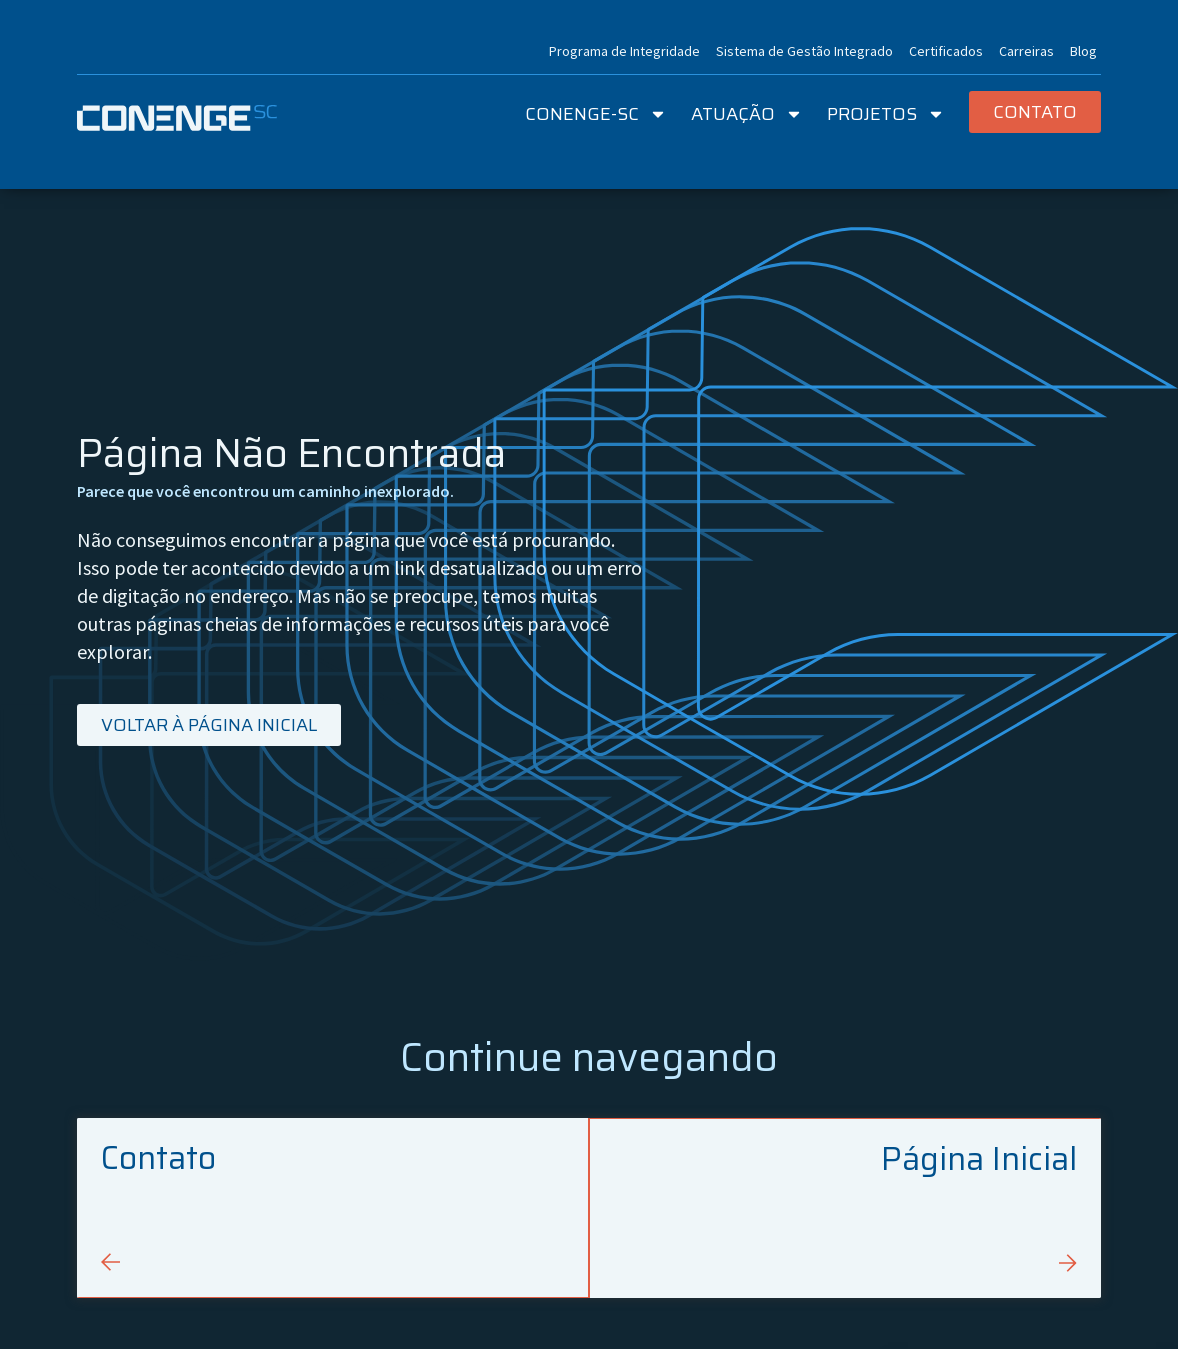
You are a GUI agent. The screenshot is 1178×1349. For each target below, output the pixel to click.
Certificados (946, 51)
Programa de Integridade (624, 51)
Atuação (747, 114)
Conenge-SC (596, 114)
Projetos (886, 114)
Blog (1083, 51)
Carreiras (1026, 51)
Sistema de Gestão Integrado (804, 51)
